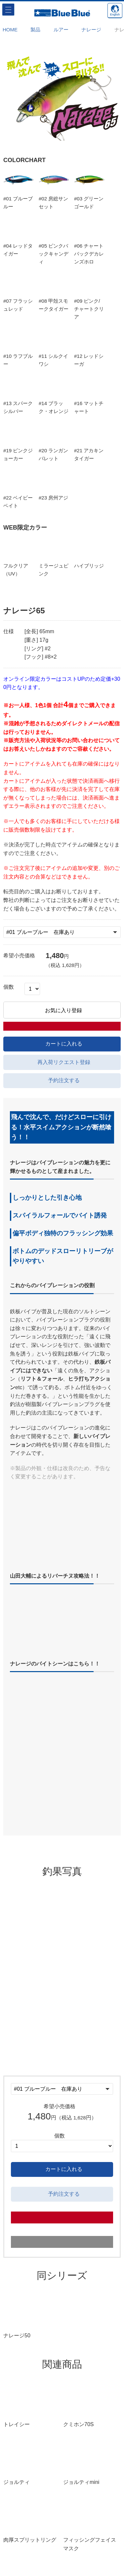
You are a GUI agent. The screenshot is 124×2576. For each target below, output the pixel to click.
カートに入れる (62, 1055)
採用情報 (62, 2563)
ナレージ (91, 29)
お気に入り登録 (62, 1034)
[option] (62, 97)
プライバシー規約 (62, 2554)
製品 (35, 29)
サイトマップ (62, 2535)
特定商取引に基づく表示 (62, 2544)
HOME (10, 29)
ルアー (60, 29)
